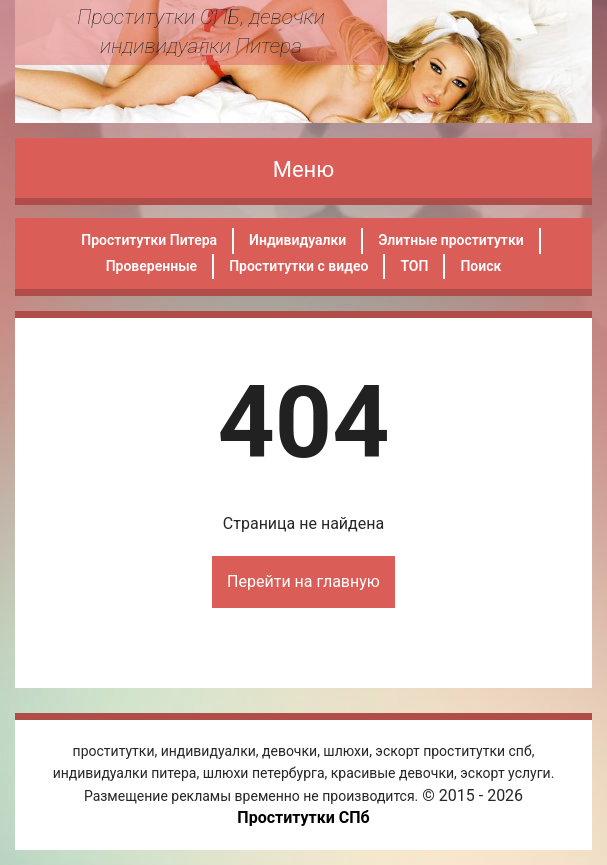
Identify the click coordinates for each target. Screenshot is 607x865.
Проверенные (151, 266)
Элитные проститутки (450, 240)
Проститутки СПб (303, 817)
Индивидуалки (297, 240)
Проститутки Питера (149, 240)
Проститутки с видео (298, 266)
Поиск (480, 266)
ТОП (414, 266)
